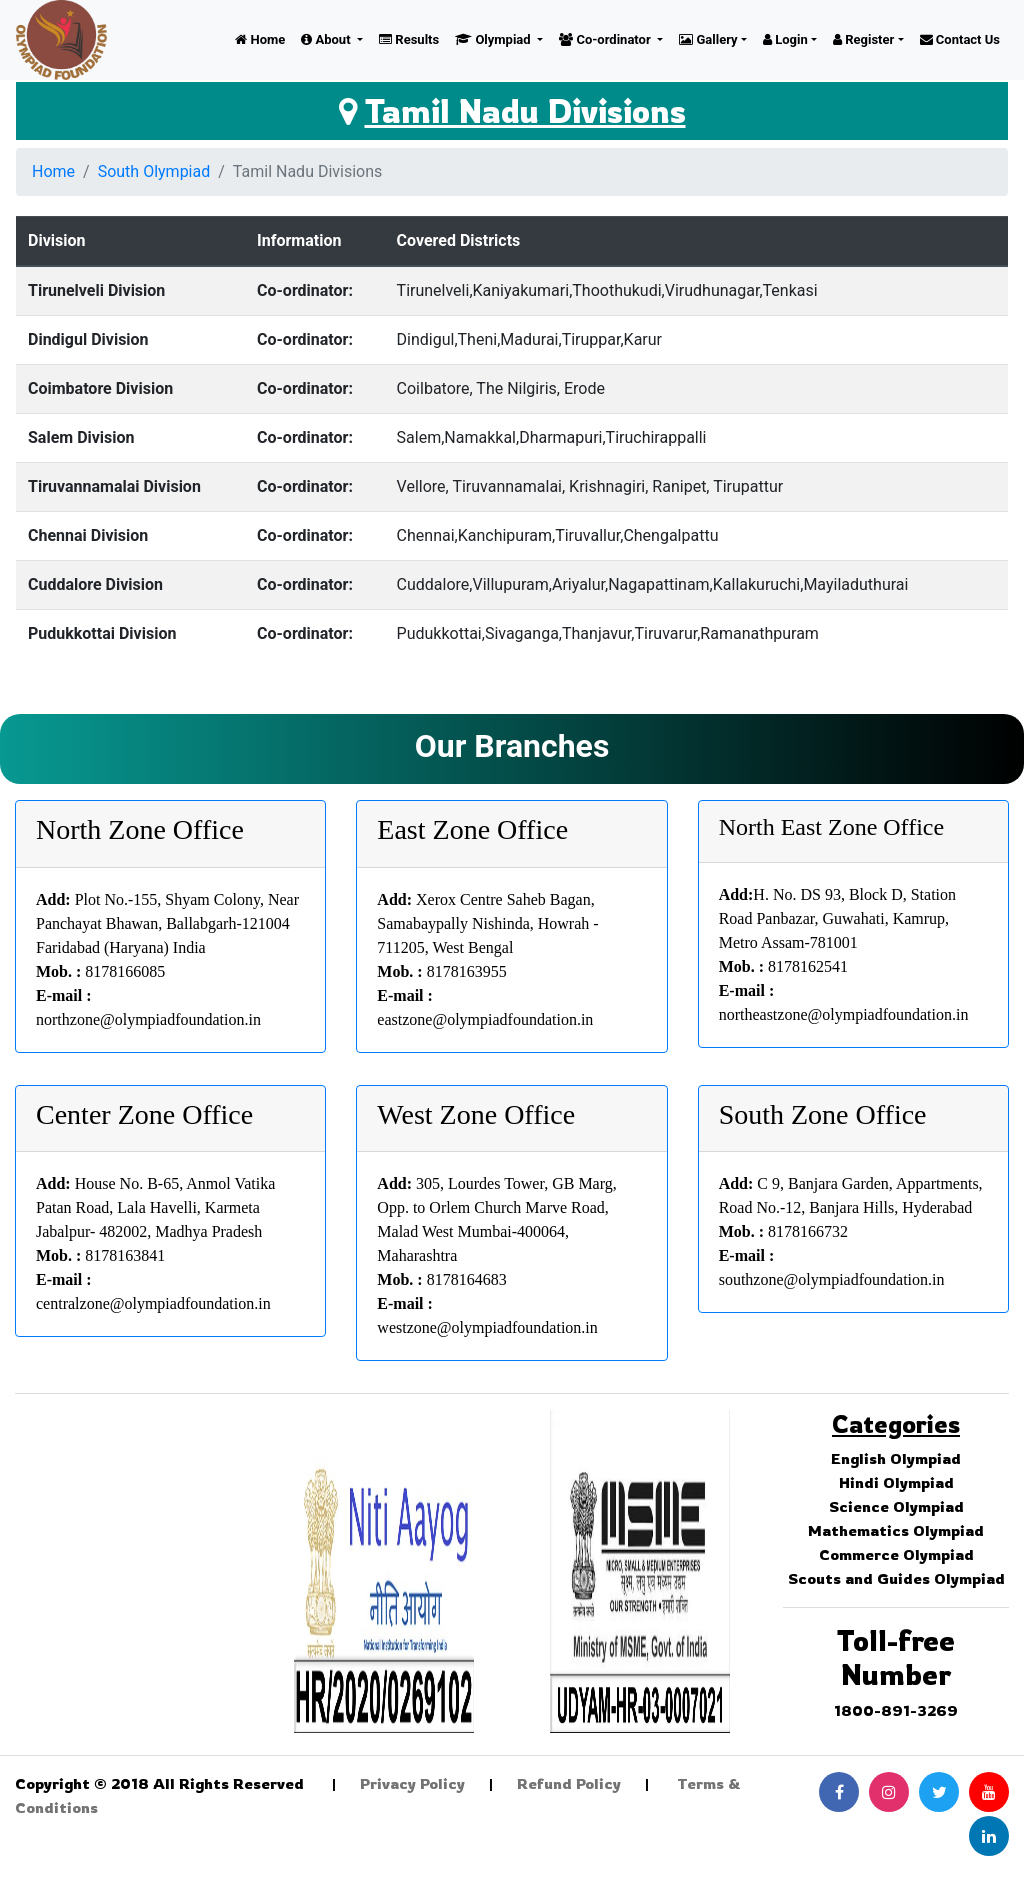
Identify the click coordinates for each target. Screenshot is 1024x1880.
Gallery (708, 39)
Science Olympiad (896, 1506)
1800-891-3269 (896, 1710)
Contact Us (960, 39)
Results (409, 39)
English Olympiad (896, 1458)
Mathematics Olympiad (896, 1530)
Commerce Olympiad (896, 1554)
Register (863, 39)
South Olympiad (154, 171)
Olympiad (494, 39)
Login (785, 39)
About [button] (327, 39)
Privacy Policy (412, 1783)
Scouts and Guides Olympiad (896, 1578)
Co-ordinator (606, 39)
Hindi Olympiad (896, 1482)
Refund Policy (569, 1783)
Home (260, 39)
